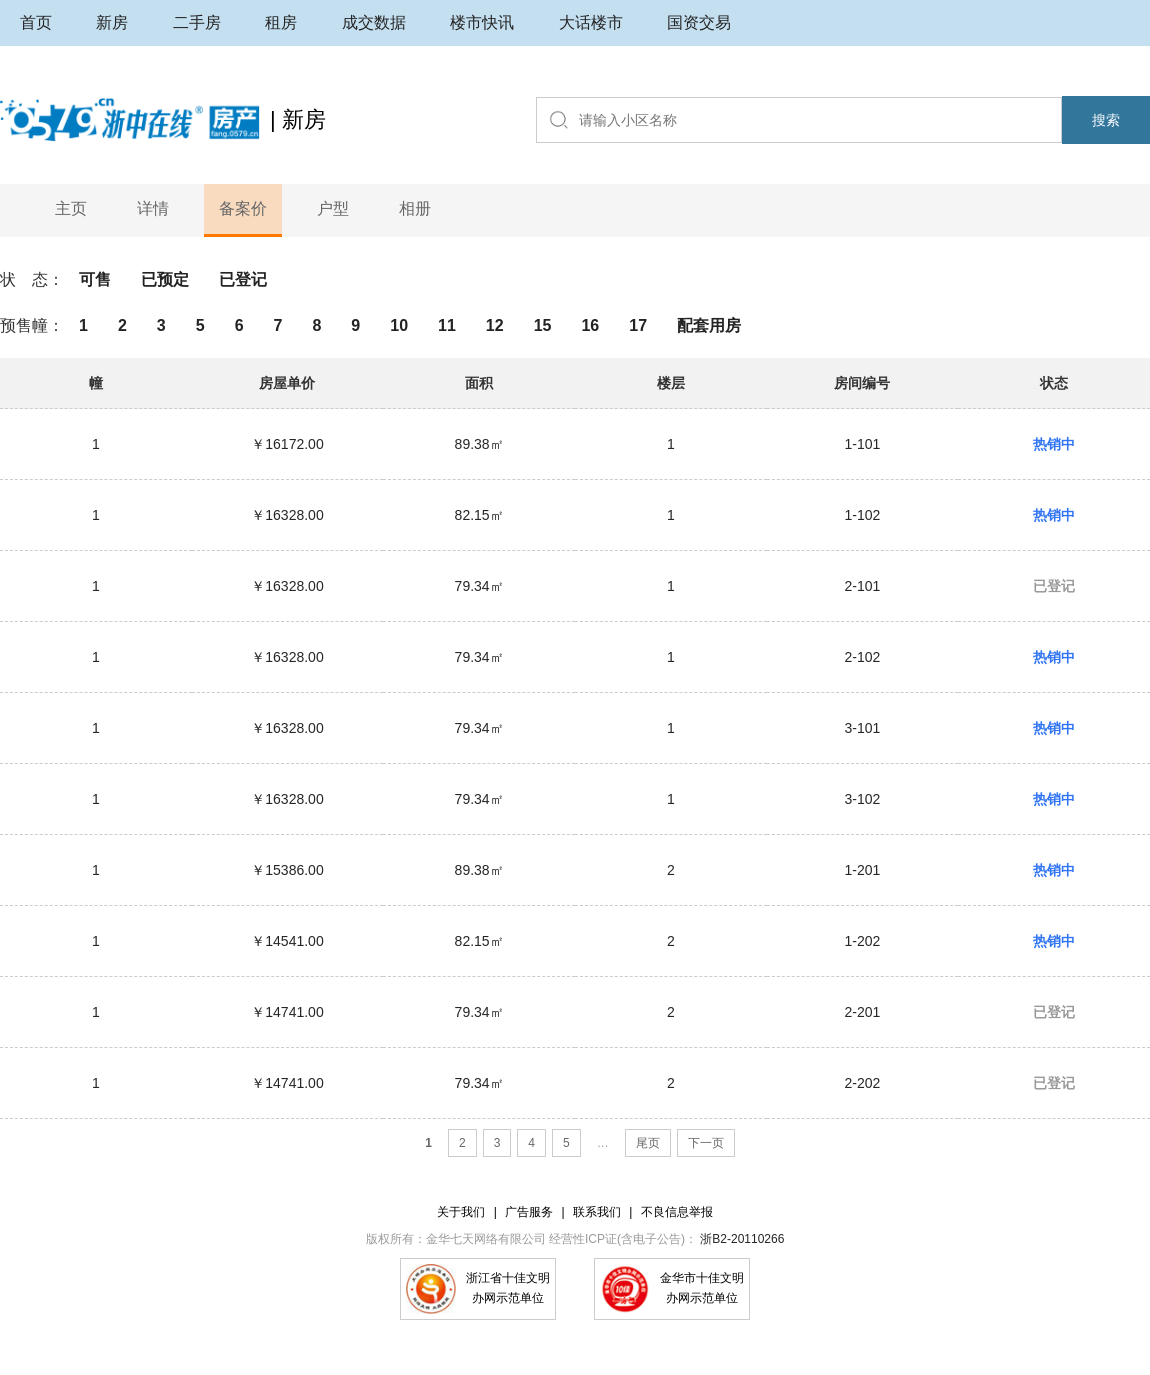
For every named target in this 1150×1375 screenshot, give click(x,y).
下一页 (706, 1143)
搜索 (1106, 120)
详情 (153, 208)
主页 (71, 208)
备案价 (243, 208)
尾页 (648, 1143)
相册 (415, 208)
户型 (333, 208)
